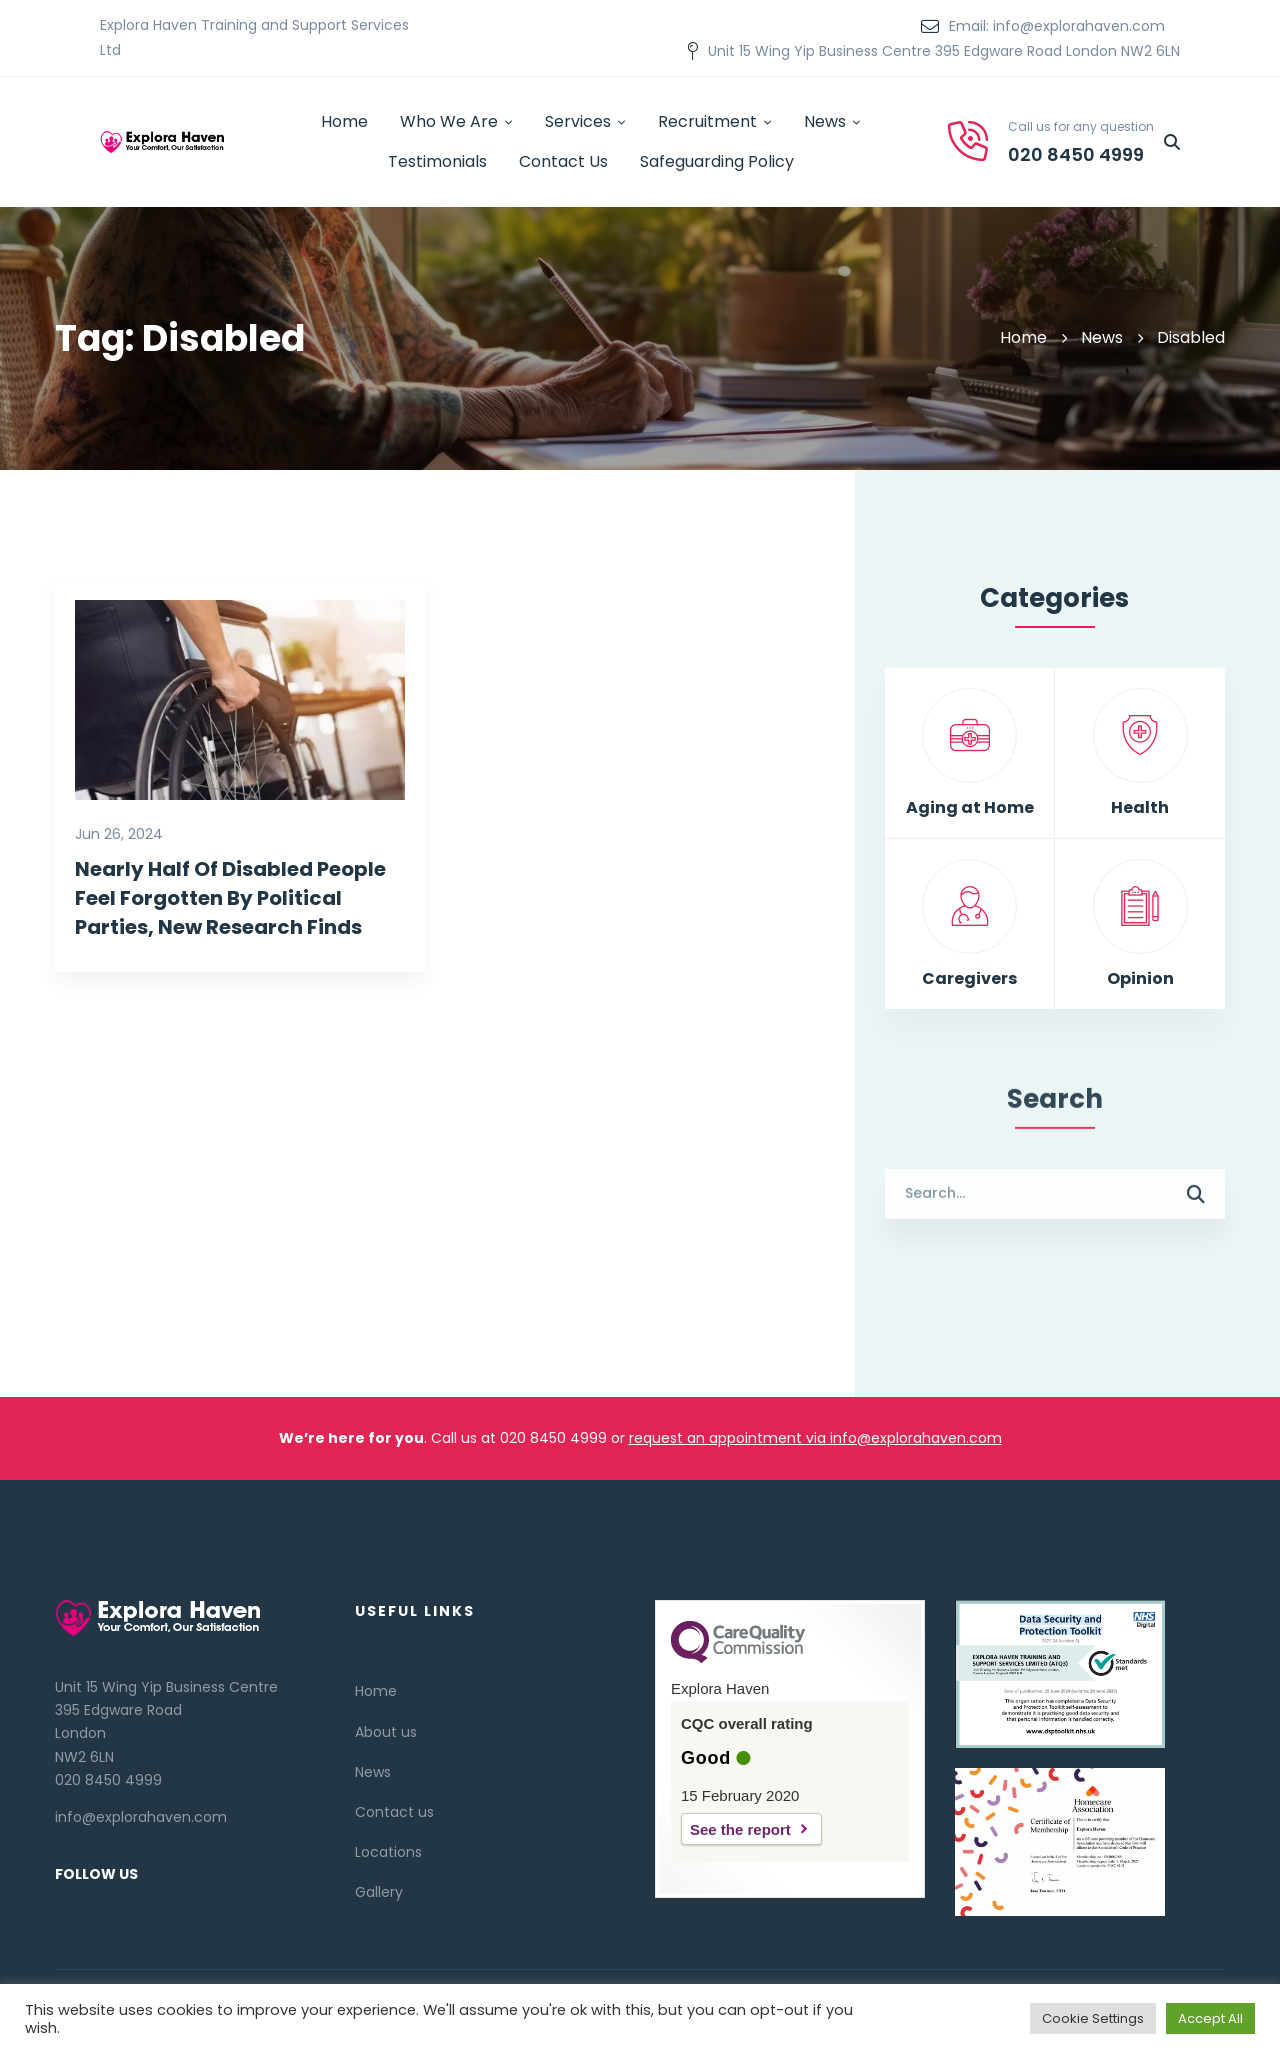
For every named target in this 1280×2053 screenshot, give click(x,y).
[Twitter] (955, 1921)
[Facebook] (975, 1921)
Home (1023, 337)
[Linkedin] (995, 1921)
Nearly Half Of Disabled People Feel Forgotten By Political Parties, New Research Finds (223, 943)
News (1102, 337)
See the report (740, 1829)
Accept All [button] (1210, 2018)
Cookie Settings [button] (1093, 2018)
